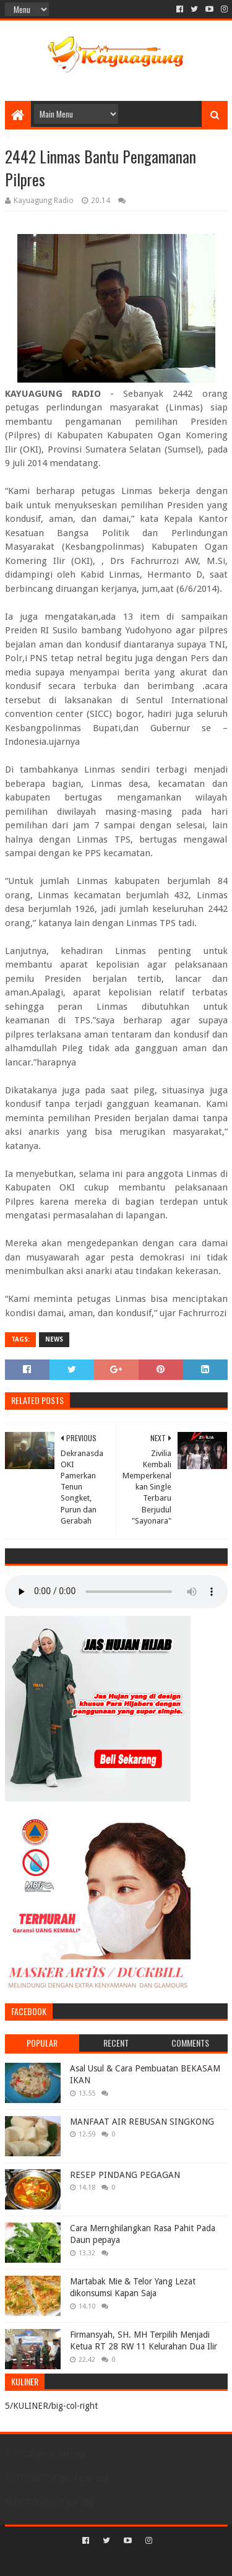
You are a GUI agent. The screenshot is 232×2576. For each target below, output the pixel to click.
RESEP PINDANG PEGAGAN (125, 2175)
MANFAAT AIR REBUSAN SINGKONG (142, 2122)
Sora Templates (98, 2561)
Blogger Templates (169, 2561)
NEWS (54, 1339)
